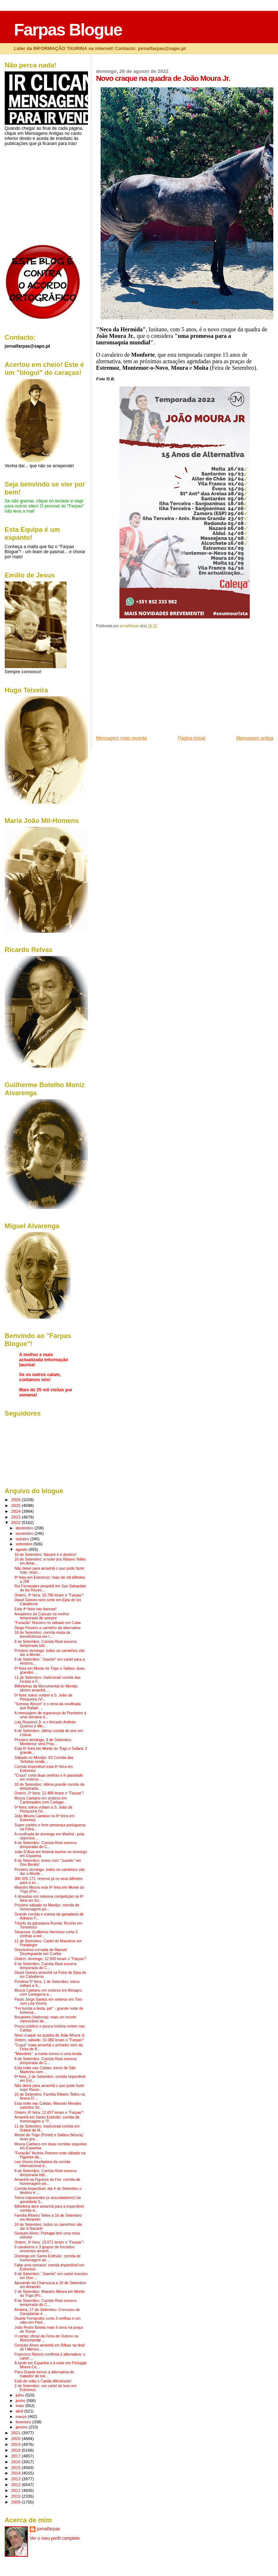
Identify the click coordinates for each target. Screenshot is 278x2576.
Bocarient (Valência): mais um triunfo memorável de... (45, 2019)
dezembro (25, 1528)
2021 (16, 2432)
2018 (16, 2450)
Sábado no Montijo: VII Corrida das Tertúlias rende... (43, 1760)
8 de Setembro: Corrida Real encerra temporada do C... (45, 1845)
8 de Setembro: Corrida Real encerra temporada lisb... (45, 1644)
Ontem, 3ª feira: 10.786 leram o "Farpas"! (49, 1595)
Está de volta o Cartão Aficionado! (43, 2381)
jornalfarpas (48, 2528)
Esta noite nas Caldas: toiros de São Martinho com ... (45, 2070)
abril (20, 2411)
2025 (16, 1505)
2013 (16, 2478)
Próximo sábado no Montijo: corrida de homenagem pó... (46, 1907)
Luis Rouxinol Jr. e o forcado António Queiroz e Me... (45, 1724)
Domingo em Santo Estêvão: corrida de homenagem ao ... (47, 2258)
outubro (23, 1539)
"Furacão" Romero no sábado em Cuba (47, 1623)
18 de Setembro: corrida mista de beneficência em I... (42, 1635)
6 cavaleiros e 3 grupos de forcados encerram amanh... (44, 2249)
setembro (24, 1544)
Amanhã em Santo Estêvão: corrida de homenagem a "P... (47, 2119)
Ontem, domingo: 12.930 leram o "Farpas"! (50, 1959)
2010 (16, 2496)
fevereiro (24, 2422)
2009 (16, 2502)
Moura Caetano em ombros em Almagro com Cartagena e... (48, 1992)
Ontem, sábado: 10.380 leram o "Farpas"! (49, 2040)
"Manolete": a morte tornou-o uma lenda (48, 2054)
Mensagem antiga (254, 738)
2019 (16, 2444)
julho (20, 2395)
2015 (16, 2467)
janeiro (22, 2427)
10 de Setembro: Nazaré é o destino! (45, 1555)
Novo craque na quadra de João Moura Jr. (49, 2035)
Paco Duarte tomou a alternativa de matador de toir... (44, 2374)
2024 (16, 1511)
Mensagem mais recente (121, 738)
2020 (16, 2438)
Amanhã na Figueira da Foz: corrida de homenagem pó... (47, 2182)
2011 (16, 2490)
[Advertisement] (150, 684)
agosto (22, 1549)
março (22, 2416)
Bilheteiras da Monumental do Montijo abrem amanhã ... (46, 1688)
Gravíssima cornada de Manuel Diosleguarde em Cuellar (40, 1952)
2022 (16, 1522)
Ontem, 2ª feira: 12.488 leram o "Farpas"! (49, 1793)
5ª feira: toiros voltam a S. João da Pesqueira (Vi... (43, 1697)
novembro (25, 1533)
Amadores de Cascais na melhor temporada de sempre (42, 1616)
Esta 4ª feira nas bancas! (35, 1609)
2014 (16, 2473)
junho (21, 2400)
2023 (16, 1517)
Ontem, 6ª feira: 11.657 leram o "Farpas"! (49, 2113)
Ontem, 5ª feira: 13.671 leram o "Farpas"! (49, 2242)
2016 (16, 2461)
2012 (16, 2484)
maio (20, 2405)
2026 (16, 1499)
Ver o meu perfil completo (55, 2538)
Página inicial (192, 738)
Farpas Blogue (68, 29)
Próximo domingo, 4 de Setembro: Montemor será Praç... (43, 1742)
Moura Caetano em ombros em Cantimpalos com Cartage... (40, 1800)
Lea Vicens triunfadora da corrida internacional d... (42, 2164)
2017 (16, 2455)
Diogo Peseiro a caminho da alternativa (47, 1628)
